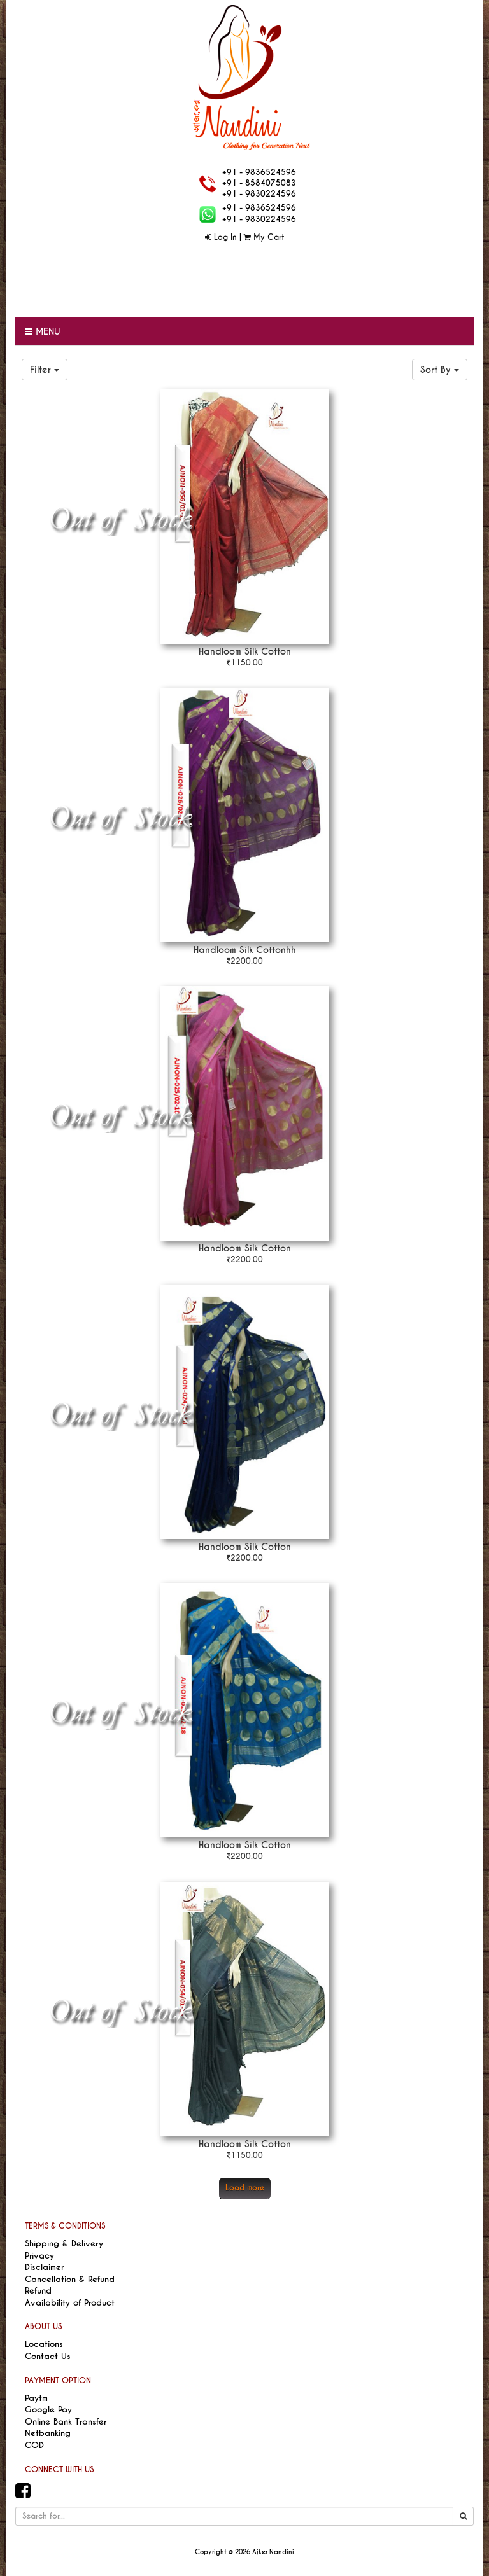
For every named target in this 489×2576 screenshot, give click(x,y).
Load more (244, 2188)
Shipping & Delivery (64, 2243)
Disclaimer (44, 2267)
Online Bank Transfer (65, 2421)
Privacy (39, 2255)
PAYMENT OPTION (58, 2381)
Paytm (36, 2398)
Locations (44, 2344)
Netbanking (48, 2433)
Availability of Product (70, 2302)
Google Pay (48, 2409)
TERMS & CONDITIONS (65, 2226)
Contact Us (48, 2356)
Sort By (439, 369)
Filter (44, 369)
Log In (221, 237)
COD (34, 2445)
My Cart (264, 237)
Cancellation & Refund (70, 2279)
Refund (38, 2290)
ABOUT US (43, 2327)
